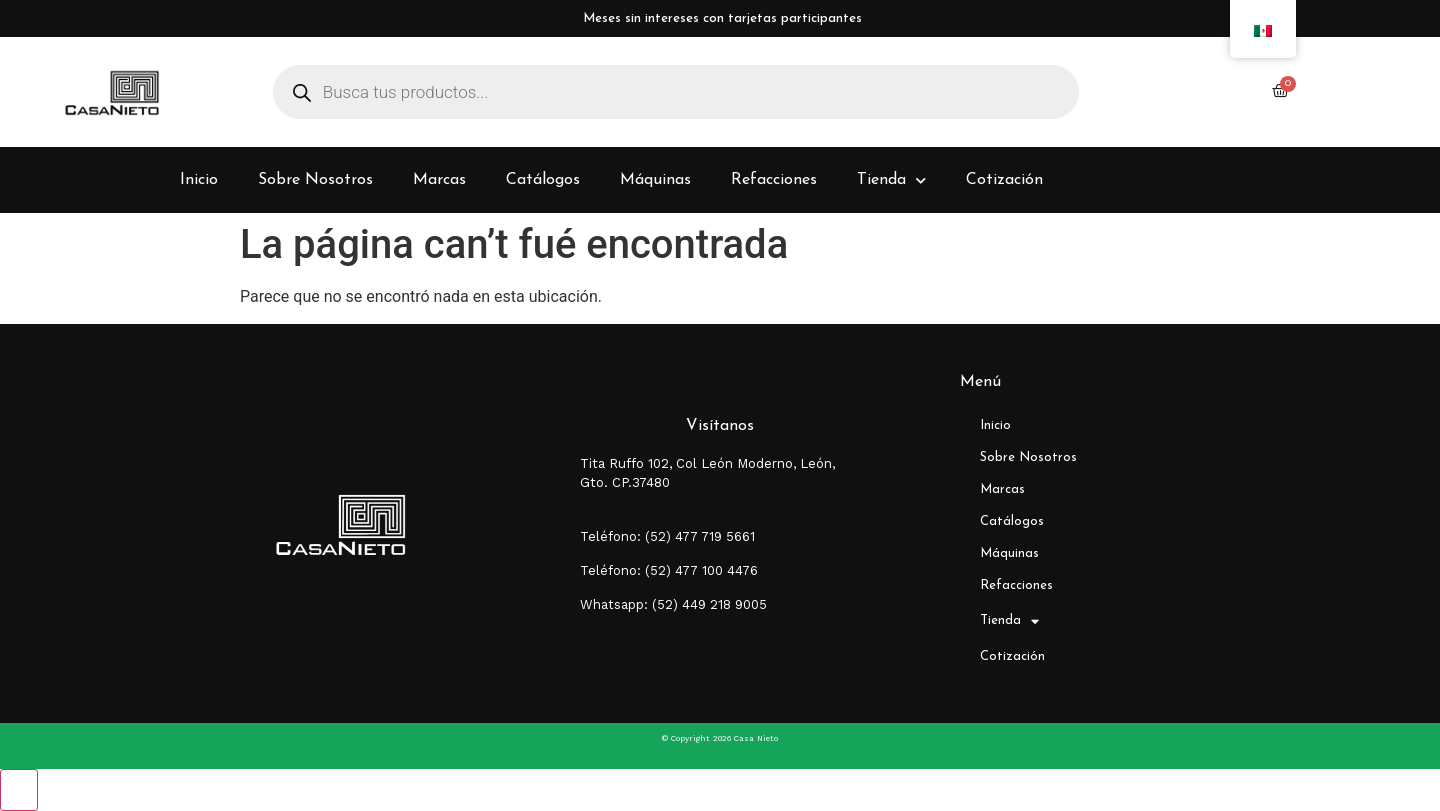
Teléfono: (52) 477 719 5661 (667, 536)
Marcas (439, 180)
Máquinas (655, 180)
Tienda (891, 180)
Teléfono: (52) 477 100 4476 (669, 570)
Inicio (199, 180)
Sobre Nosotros (315, 180)
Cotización (1004, 180)
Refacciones (774, 180)
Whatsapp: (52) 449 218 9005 (673, 604)
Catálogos (543, 180)
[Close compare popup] (19, 790)
